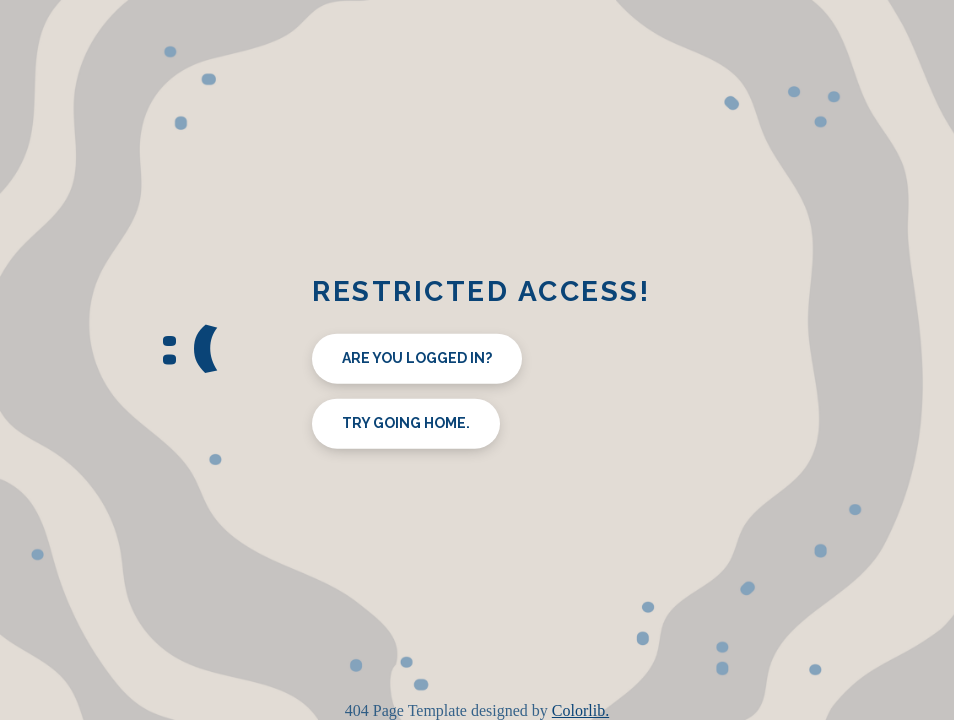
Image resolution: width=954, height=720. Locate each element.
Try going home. (406, 423)
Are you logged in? (417, 358)
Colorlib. (580, 710)
